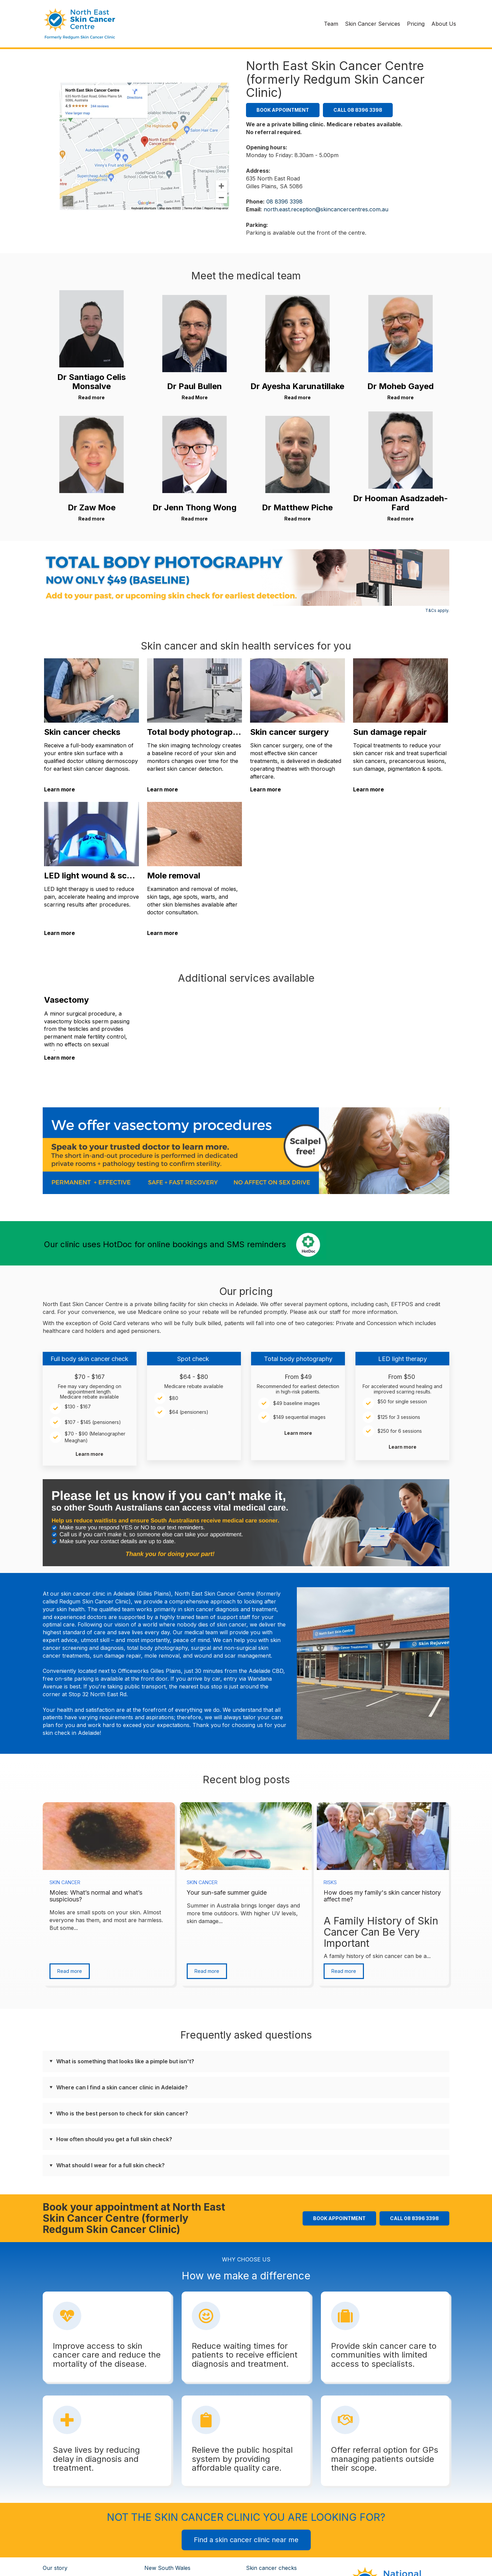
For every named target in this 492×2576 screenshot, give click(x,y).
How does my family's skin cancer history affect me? (382, 1896)
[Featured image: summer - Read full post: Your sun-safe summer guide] (246, 1836)
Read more (91, 397)
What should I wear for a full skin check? (110, 2165)
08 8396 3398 (284, 201)
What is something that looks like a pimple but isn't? (125, 2061)
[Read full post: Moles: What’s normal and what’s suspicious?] (109, 1836)
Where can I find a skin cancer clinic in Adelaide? (122, 2087)
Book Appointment (283, 110)
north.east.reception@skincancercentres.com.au (326, 209)
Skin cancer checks (271, 2567)
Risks (330, 1882)
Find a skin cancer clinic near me (246, 2540)
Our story (55, 2567)
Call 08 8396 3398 (357, 110)
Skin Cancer (64, 1882)
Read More (195, 397)
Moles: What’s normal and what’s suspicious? (95, 1896)
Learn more (59, 789)
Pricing (416, 23)
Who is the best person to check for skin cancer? (122, 2113)
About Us (443, 23)
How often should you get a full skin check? (114, 2139)
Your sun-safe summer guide (227, 1892)
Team (331, 23)
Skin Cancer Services (372, 23)
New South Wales (167, 2567)
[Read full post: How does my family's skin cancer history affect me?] (383, 1836)
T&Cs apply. (437, 610)
